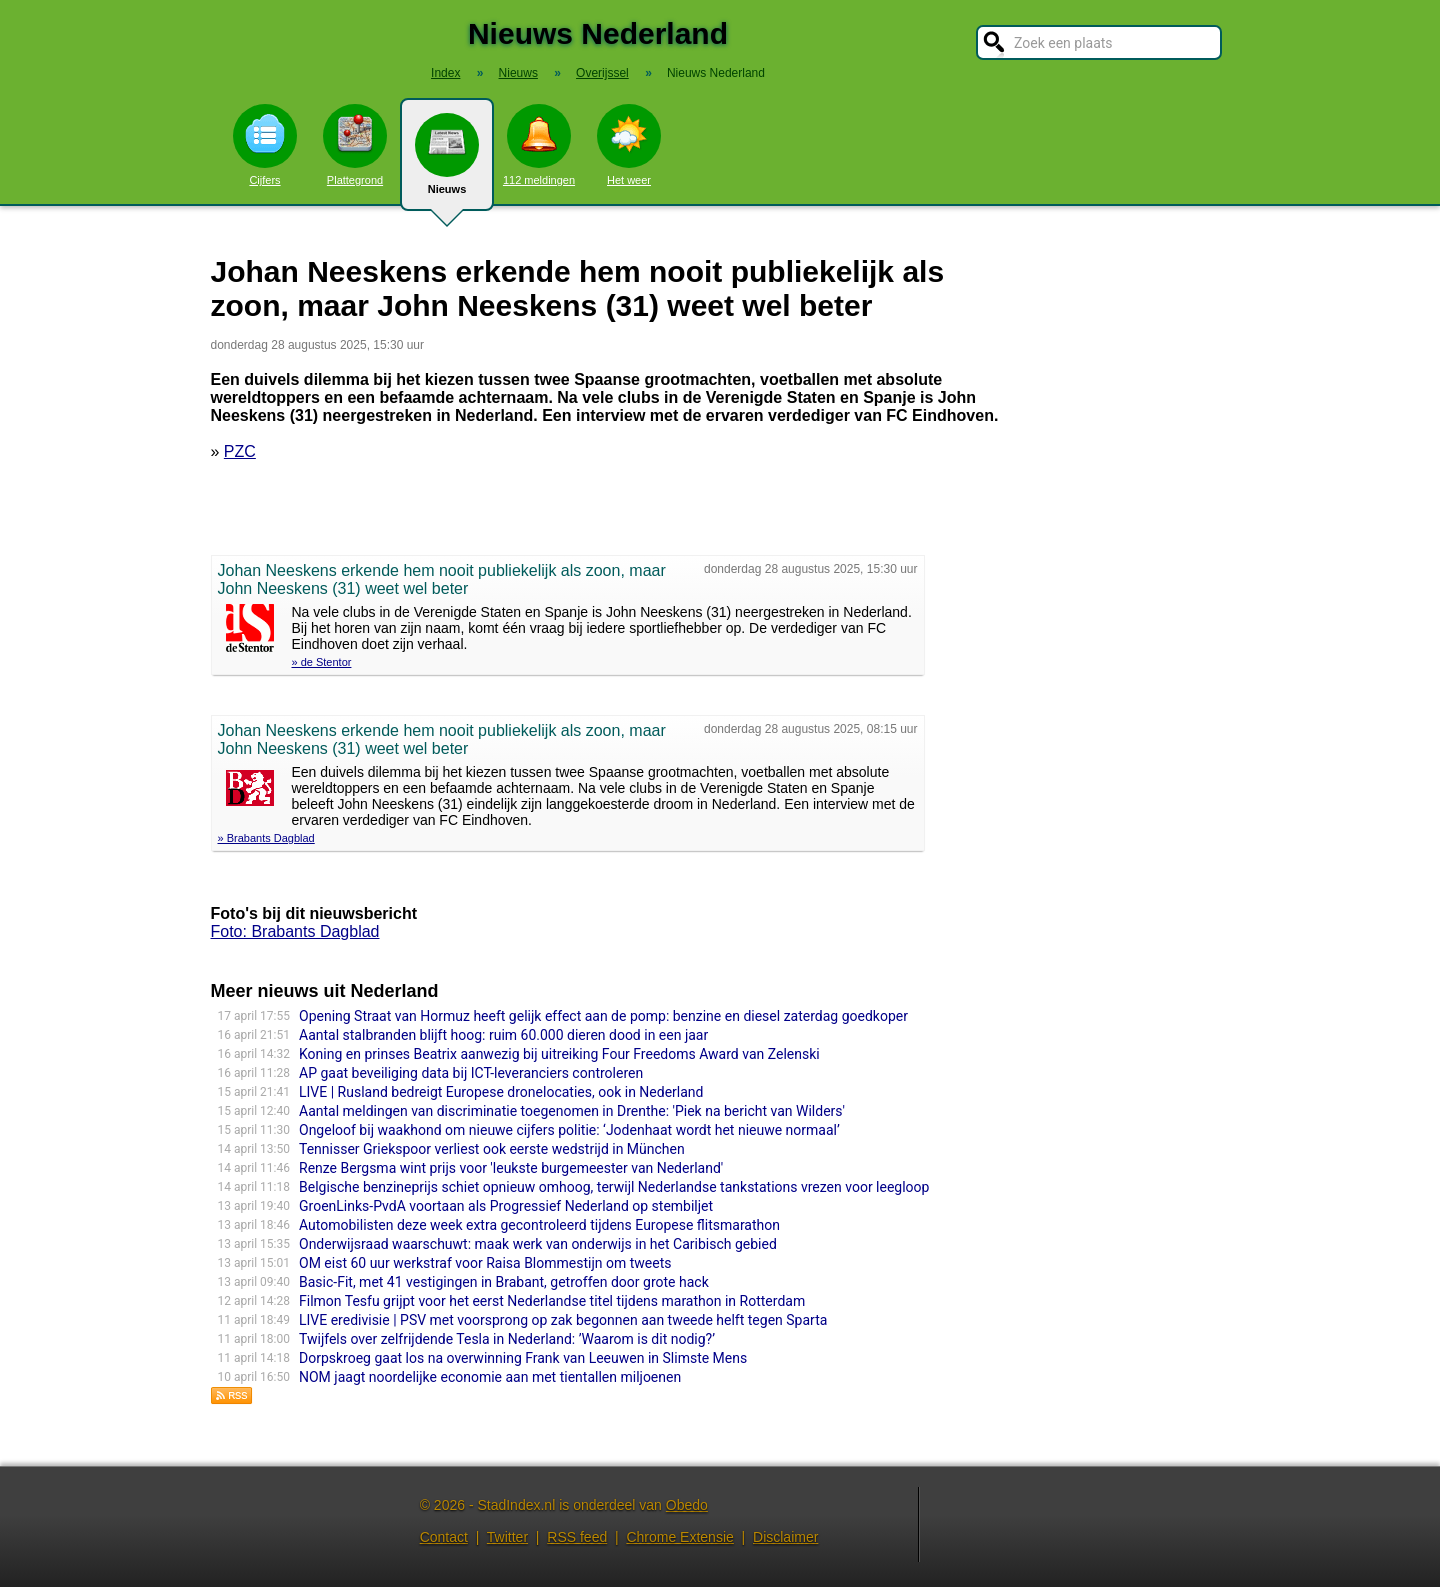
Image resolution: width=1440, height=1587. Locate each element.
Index (445, 73)
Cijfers (265, 145)
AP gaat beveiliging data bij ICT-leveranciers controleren (471, 1073)
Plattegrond (355, 145)
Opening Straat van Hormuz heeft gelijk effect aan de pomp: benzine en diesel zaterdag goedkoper (603, 1016)
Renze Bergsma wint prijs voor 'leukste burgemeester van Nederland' (511, 1168)
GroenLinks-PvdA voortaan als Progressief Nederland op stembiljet (506, 1206)
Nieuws (447, 162)
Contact (444, 1537)
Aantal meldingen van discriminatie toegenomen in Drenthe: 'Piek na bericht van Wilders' (572, 1111)
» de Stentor (322, 662)
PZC (240, 451)
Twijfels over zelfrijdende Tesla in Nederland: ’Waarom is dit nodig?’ (507, 1339)
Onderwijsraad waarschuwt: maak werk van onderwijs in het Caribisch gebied (538, 1244)
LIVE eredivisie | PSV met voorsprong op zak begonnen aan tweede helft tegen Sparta (563, 1320)
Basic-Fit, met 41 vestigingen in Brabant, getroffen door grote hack (504, 1282)
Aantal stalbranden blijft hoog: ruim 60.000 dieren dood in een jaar (503, 1035)
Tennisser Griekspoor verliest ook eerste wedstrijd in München (492, 1149)
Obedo (687, 1505)
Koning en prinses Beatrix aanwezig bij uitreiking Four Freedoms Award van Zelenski (559, 1054)
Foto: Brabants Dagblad (295, 931)
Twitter (507, 1537)
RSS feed (577, 1537)
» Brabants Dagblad (266, 838)
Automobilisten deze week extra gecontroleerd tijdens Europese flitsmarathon (539, 1225)
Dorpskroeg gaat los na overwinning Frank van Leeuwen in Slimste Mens (523, 1358)
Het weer (629, 145)
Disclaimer (785, 1537)
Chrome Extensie (679, 1537)
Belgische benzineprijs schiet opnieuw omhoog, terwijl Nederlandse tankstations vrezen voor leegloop (614, 1187)
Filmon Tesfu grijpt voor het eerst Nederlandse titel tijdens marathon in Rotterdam (552, 1301)
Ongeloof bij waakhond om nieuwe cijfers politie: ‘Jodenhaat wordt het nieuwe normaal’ (569, 1130)
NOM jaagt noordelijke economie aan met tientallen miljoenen (490, 1377)
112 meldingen (539, 145)
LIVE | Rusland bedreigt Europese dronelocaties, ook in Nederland (501, 1092)
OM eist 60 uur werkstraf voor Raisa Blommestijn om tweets (485, 1263)
